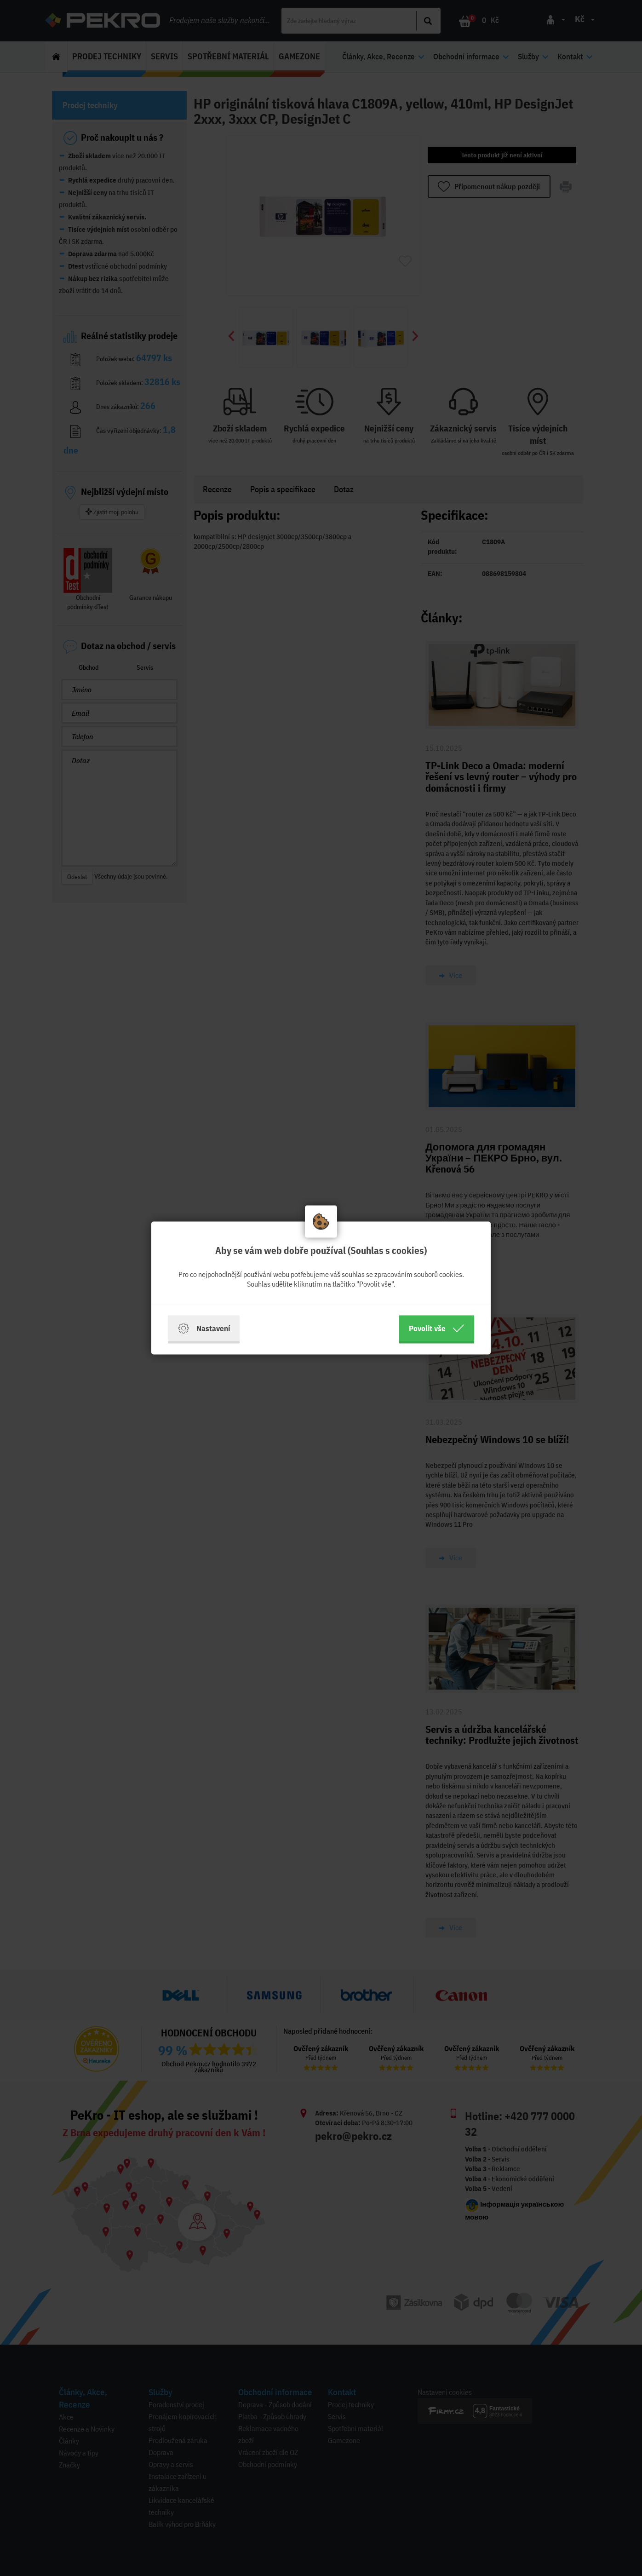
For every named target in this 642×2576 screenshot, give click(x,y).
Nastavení (204, 1328)
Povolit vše (436, 1328)
